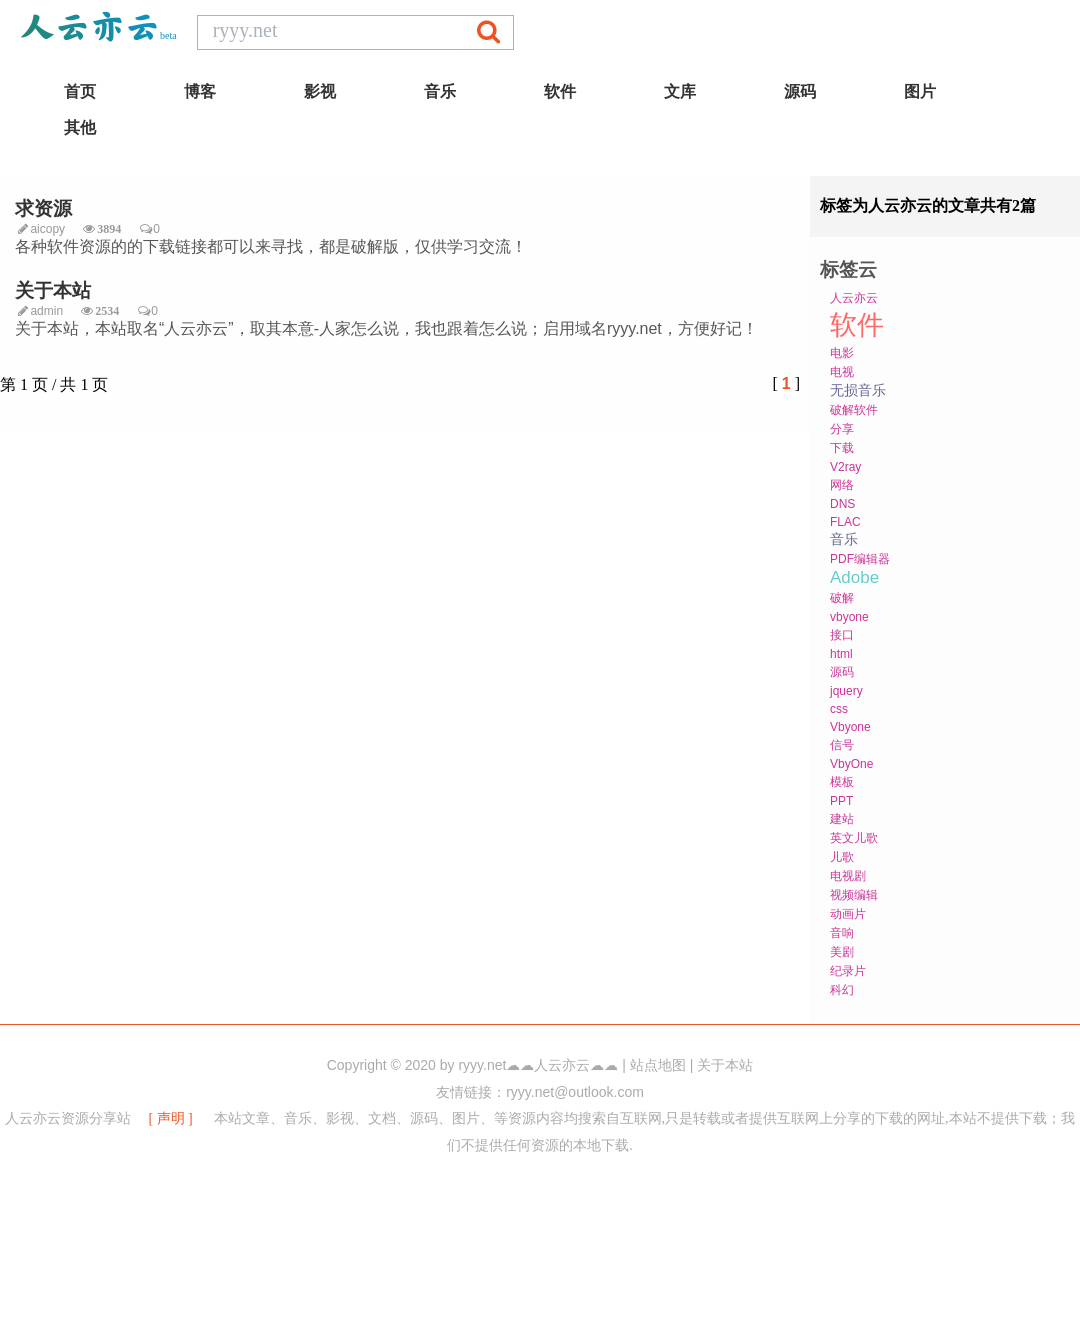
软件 (560, 91)
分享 (842, 429)
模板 (842, 782)
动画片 (848, 914)
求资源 (43, 208)
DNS (842, 504)
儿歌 (842, 857)
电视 (842, 372)
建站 (842, 819)
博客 (200, 91)
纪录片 (848, 971)
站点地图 (658, 1065)
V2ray (845, 467)
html (841, 654)
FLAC (845, 522)
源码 (800, 91)
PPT (841, 801)
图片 (920, 91)
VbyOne (851, 764)
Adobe (854, 577)
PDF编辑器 (860, 559)
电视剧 (848, 876)
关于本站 (53, 290)
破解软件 (854, 410)
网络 (842, 485)
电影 (842, 353)
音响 (842, 933)
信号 (842, 745)
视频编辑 (854, 895)
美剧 (842, 952)
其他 (80, 127)
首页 (80, 91)
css (839, 709)
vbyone (849, 617)
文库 (680, 91)
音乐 (440, 91)
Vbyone (850, 727)
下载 (842, 448)
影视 (320, 91)
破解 (842, 598)
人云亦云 (854, 298)
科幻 (842, 990)
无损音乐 (858, 390)
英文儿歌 (854, 838)
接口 (842, 635)
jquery (846, 691)
